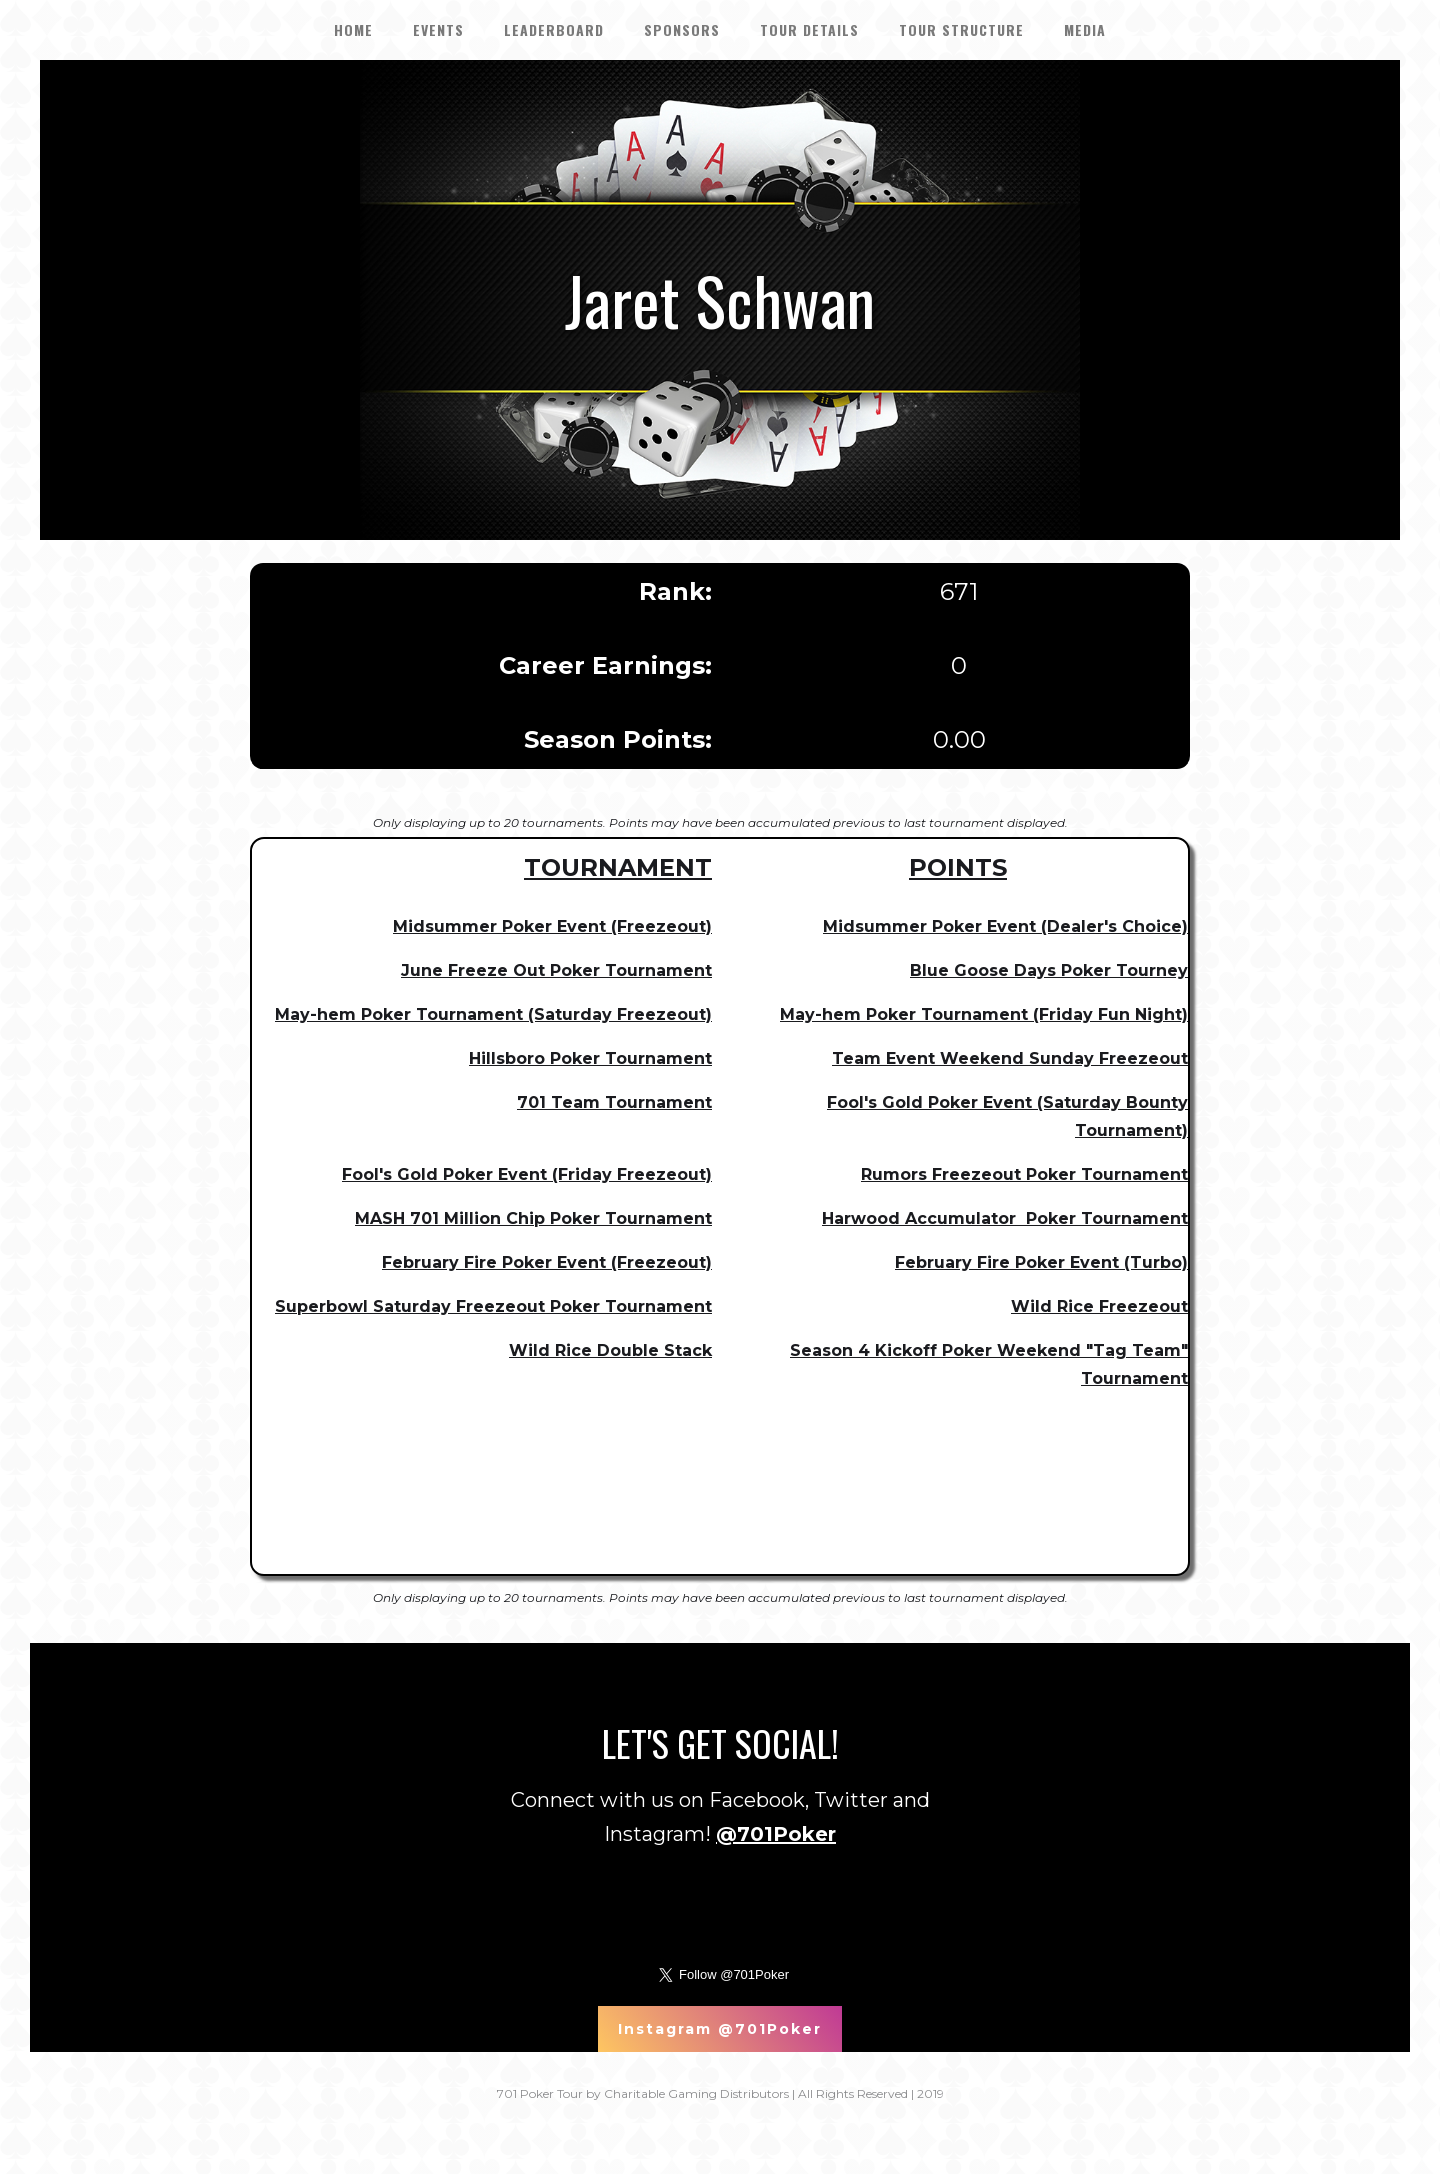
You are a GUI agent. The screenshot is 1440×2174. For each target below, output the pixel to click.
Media (1085, 29)
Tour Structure (961, 29)
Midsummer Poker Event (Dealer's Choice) (1005, 926)
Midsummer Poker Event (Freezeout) (552, 926)
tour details (809, 29)
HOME (353, 29)
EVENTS (438, 29)
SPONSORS (682, 29)
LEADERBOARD (554, 29)
